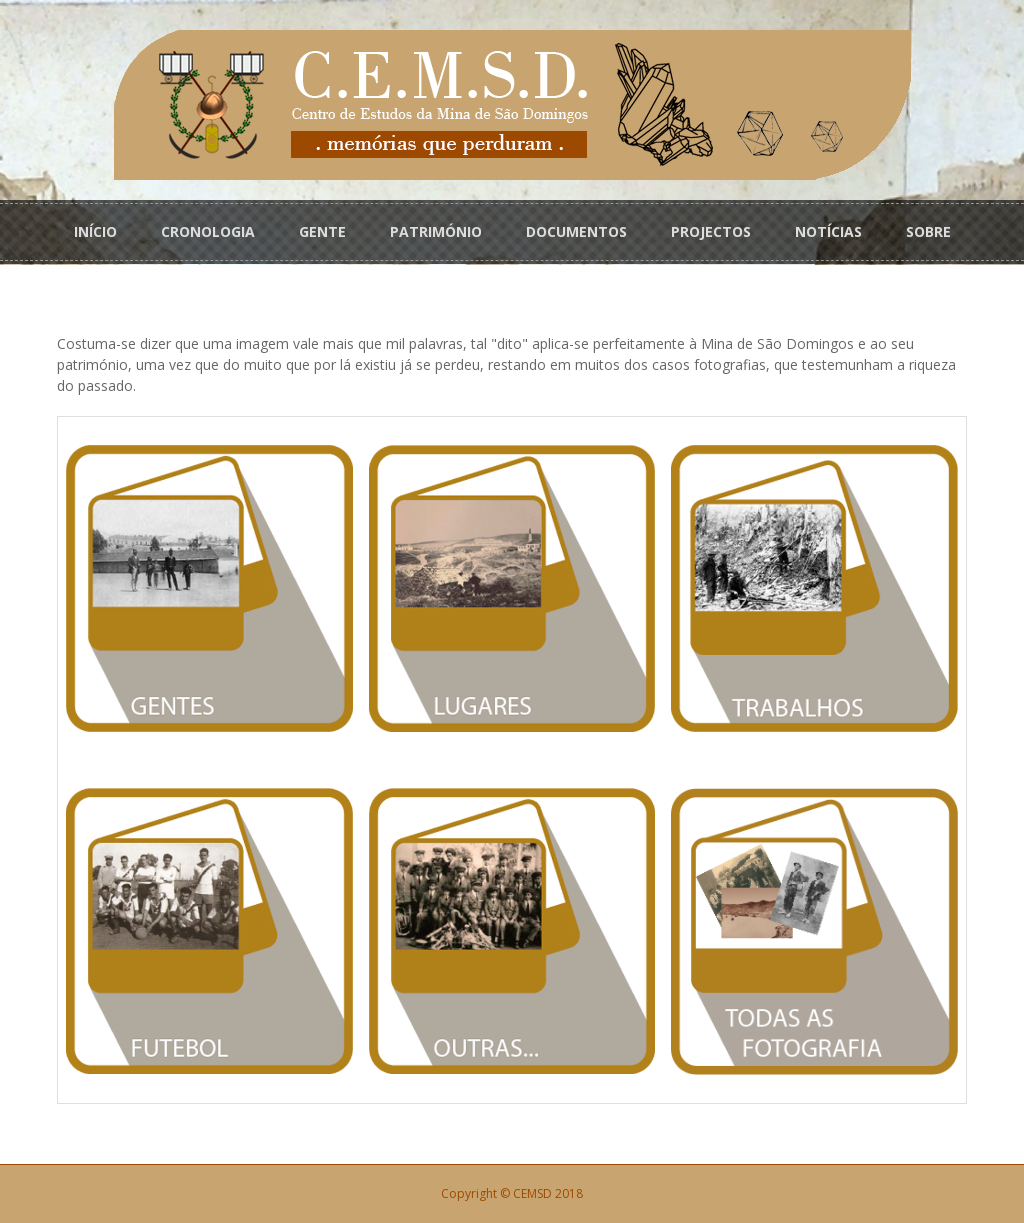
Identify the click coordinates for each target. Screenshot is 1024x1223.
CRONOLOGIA (208, 231)
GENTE (322, 231)
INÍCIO (95, 231)
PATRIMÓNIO (436, 231)
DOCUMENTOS (576, 231)
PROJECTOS (711, 231)
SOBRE (928, 231)
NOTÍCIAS (828, 231)
